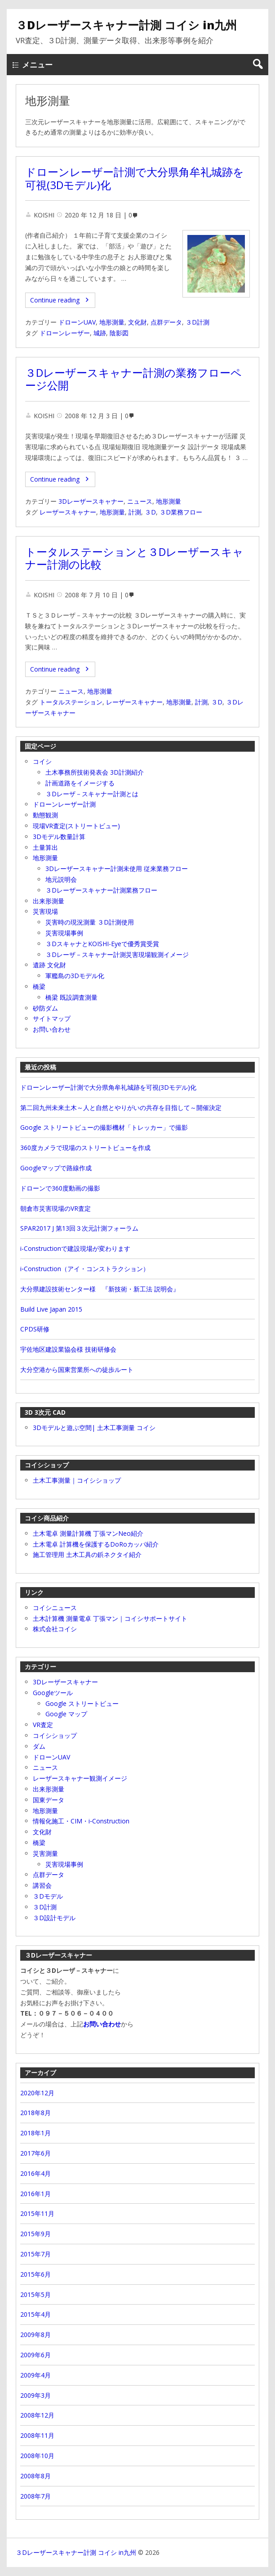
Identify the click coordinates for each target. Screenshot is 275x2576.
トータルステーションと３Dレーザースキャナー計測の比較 (134, 558)
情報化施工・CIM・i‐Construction (81, 1821)
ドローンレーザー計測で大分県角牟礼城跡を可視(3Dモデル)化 (134, 178)
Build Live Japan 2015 (51, 1309)
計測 (135, 512)
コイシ (42, 761)
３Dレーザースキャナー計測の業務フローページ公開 (133, 379)
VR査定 (43, 1724)
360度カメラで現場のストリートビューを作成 (85, 1147)
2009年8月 (35, 2334)
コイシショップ (55, 1735)
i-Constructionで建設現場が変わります (75, 1248)
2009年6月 (35, 2354)
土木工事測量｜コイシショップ (77, 1480)
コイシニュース (55, 1607)
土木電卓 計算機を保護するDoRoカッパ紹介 (96, 1544)
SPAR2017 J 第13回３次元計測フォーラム (79, 1228)
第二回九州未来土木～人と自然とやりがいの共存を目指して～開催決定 (121, 1107)
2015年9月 (35, 2233)
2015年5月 (35, 2294)
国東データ (48, 1800)
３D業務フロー (181, 512)
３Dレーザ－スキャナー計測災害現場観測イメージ (117, 954)
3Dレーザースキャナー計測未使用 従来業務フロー (116, 868)
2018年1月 (35, 2133)
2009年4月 (35, 2375)
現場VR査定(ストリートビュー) (76, 825)
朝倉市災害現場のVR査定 (55, 1208)
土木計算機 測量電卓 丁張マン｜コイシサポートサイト (110, 1618)
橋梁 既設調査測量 (71, 997)
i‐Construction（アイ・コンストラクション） (84, 1268)
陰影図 (119, 333)
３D (150, 512)
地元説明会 (61, 879)
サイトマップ (52, 1018)
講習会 (42, 1885)
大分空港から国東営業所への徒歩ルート (76, 1369)
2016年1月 (35, 2193)
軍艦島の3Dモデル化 (74, 975)
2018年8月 (35, 2112)
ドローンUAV (77, 322)
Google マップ (66, 1714)
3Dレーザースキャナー (91, 501)
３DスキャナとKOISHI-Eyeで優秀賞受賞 (102, 943)
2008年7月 (35, 2496)
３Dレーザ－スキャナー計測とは (91, 793)
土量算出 (45, 847)
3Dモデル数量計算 (59, 836)
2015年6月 (35, 2274)
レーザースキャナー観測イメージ (80, 1778)
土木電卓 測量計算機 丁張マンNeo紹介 (88, 1533)
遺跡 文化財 (49, 965)
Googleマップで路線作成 (56, 1168)
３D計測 (197, 322)
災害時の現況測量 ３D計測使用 (89, 922)
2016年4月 (35, 2173)
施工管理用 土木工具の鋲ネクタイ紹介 (87, 1554)
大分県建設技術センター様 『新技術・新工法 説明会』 (99, 1289)
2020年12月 (37, 2093)
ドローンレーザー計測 (64, 804)
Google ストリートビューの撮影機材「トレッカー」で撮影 (104, 1127)
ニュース (139, 501)
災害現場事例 (64, 933)
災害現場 (45, 911)
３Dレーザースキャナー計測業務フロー (101, 890)
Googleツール (53, 1692)
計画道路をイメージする (80, 783)
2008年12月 (37, 2415)
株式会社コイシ (55, 1628)
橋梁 (39, 986)
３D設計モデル (54, 1917)
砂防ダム (45, 1008)
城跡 (99, 333)
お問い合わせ (52, 1029)
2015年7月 (35, 2254)
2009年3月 (35, 2395)
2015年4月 (35, 2314)
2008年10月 (37, 2455)
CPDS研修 (34, 1329)
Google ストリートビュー (82, 1703)
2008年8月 (35, 2476)
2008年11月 (37, 2435)
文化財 (137, 322)
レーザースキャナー (68, 512)
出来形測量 (48, 901)
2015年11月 (37, 2213)
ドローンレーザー (65, 333)
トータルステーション (71, 702)
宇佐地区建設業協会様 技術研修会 (68, 1349)
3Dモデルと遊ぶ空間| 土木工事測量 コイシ (94, 1427)
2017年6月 (35, 2153)
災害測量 (45, 1853)
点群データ (166, 322)
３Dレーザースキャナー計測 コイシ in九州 (126, 24)
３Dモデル (48, 1896)
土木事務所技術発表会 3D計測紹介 (94, 772)
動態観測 (45, 815)
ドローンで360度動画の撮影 (60, 1188)
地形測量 (111, 322)
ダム (39, 1746)
